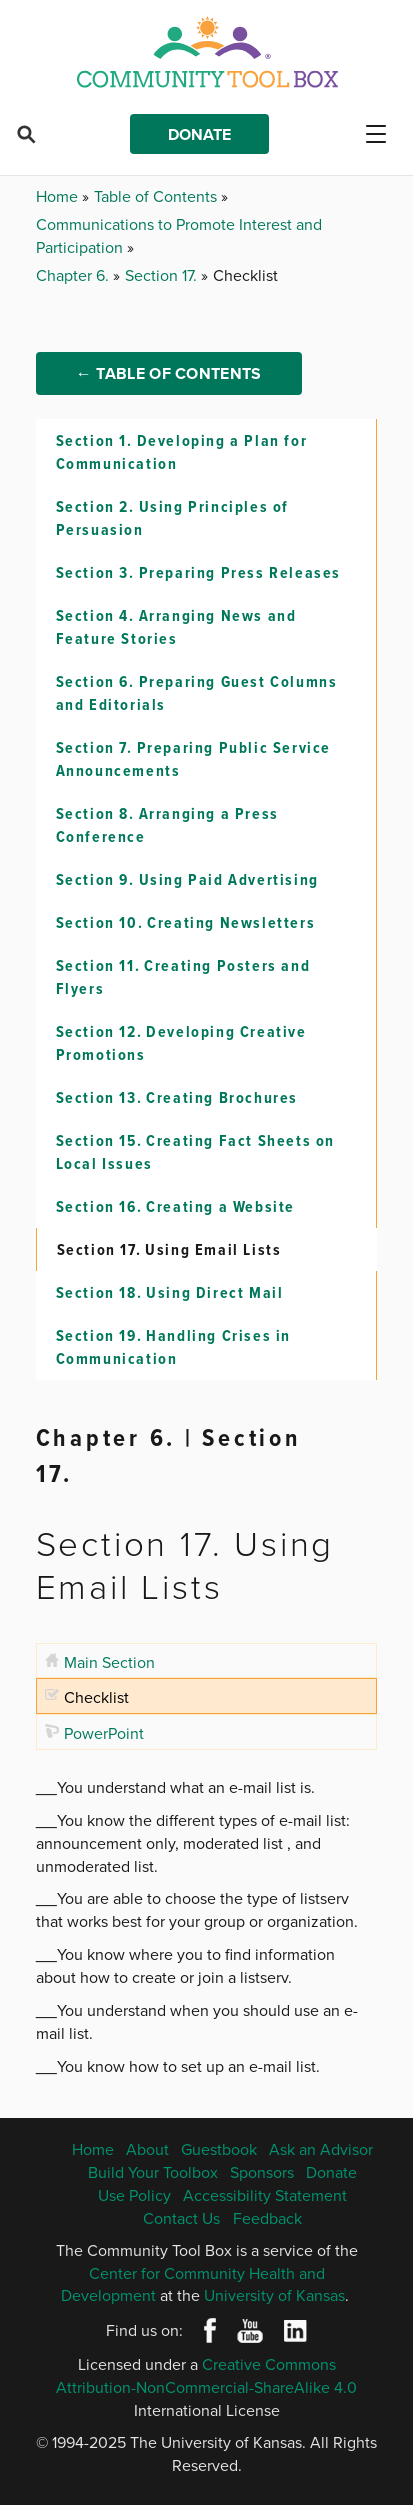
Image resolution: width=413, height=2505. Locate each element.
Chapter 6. (74, 275)
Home (59, 196)
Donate (199, 134)
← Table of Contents (169, 373)
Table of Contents (157, 196)
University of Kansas (274, 2295)
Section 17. (163, 275)
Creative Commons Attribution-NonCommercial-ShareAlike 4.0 (206, 2375)
